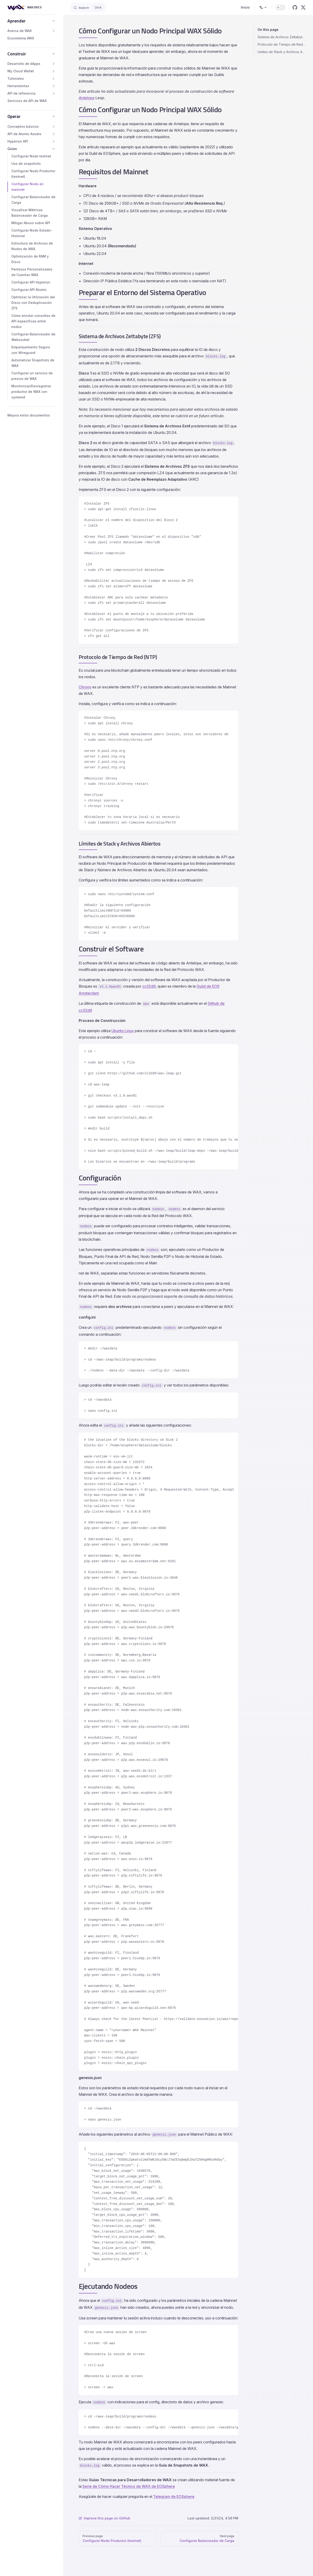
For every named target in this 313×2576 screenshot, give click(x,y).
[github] (295, 7)
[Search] (88, 7)
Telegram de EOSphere (173, 2496)
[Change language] (263, 7)
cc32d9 (149, 986)
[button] (31, 21)
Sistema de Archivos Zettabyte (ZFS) (282, 37)
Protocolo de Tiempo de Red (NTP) (282, 44)
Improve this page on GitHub (104, 2518)
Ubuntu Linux (122, 1030)
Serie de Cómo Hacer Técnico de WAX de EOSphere (128, 2486)
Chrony (85, 687)
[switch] (280, 7)
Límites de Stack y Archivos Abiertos (282, 52)
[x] (303, 7)
